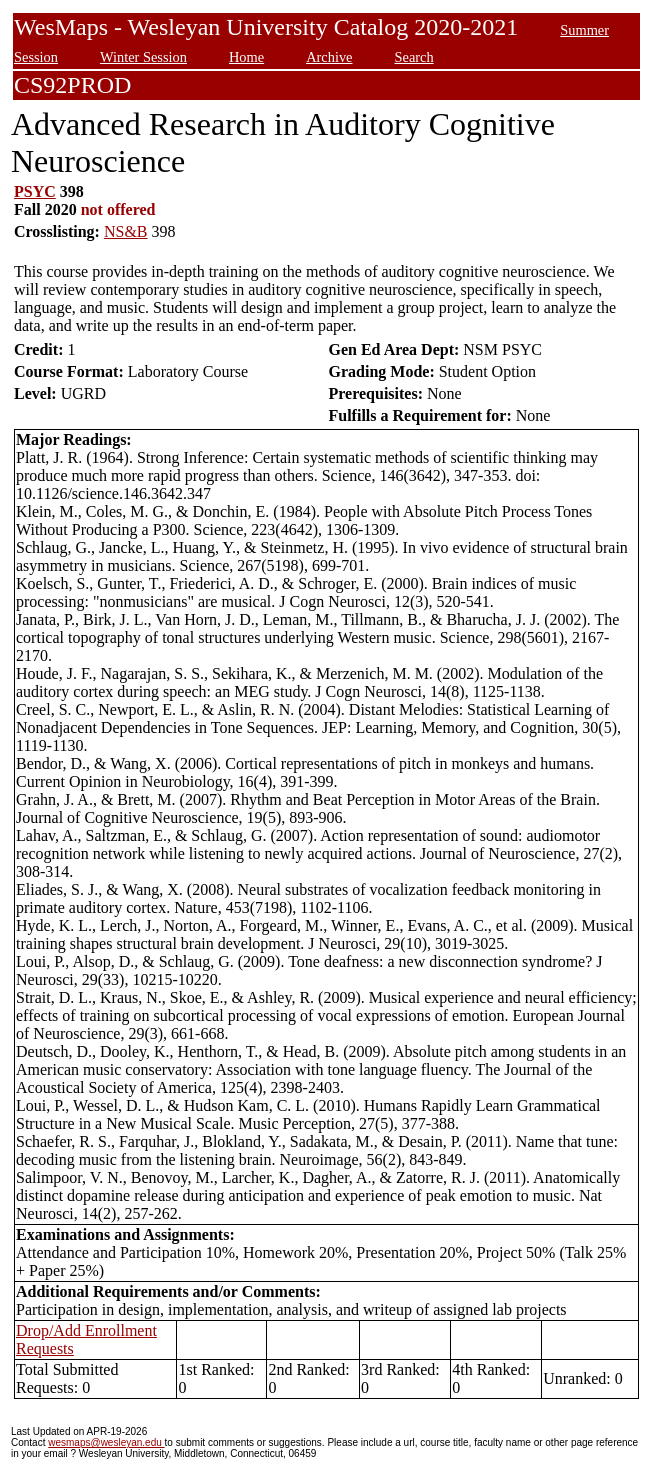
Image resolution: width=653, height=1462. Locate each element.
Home (246, 57)
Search (413, 57)
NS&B (126, 231)
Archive (329, 57)
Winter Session (143, 57)
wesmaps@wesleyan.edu (106, 1442)
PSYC (35, 191)
